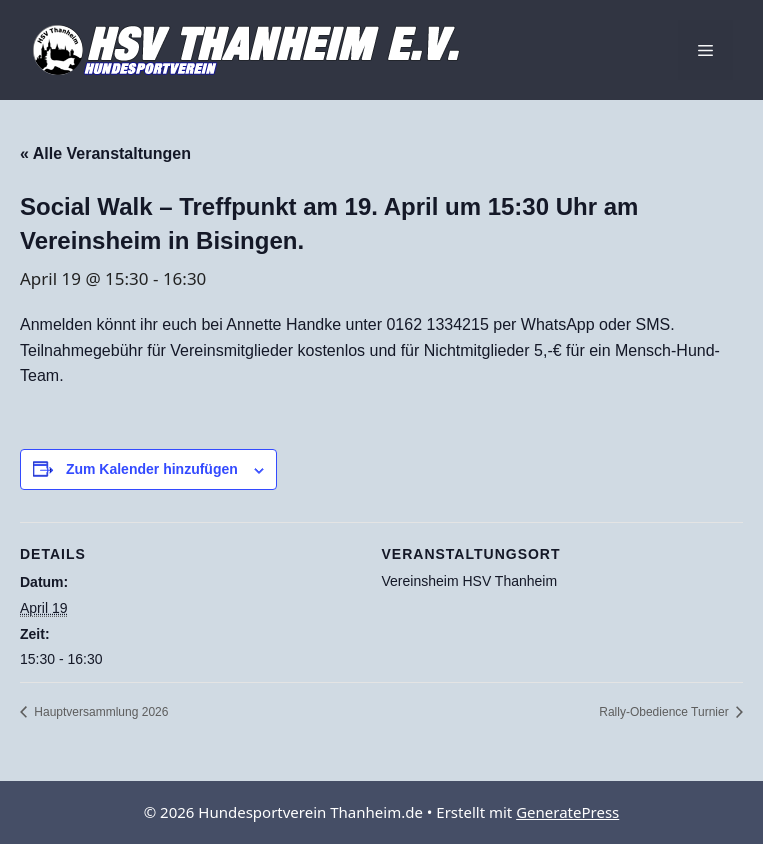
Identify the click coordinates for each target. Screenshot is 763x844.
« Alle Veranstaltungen (105, 153)
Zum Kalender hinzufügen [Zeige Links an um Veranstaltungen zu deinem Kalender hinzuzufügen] (152, 469)
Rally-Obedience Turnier (665, 712)
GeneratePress (567, 812)
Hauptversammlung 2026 (99, 712)
